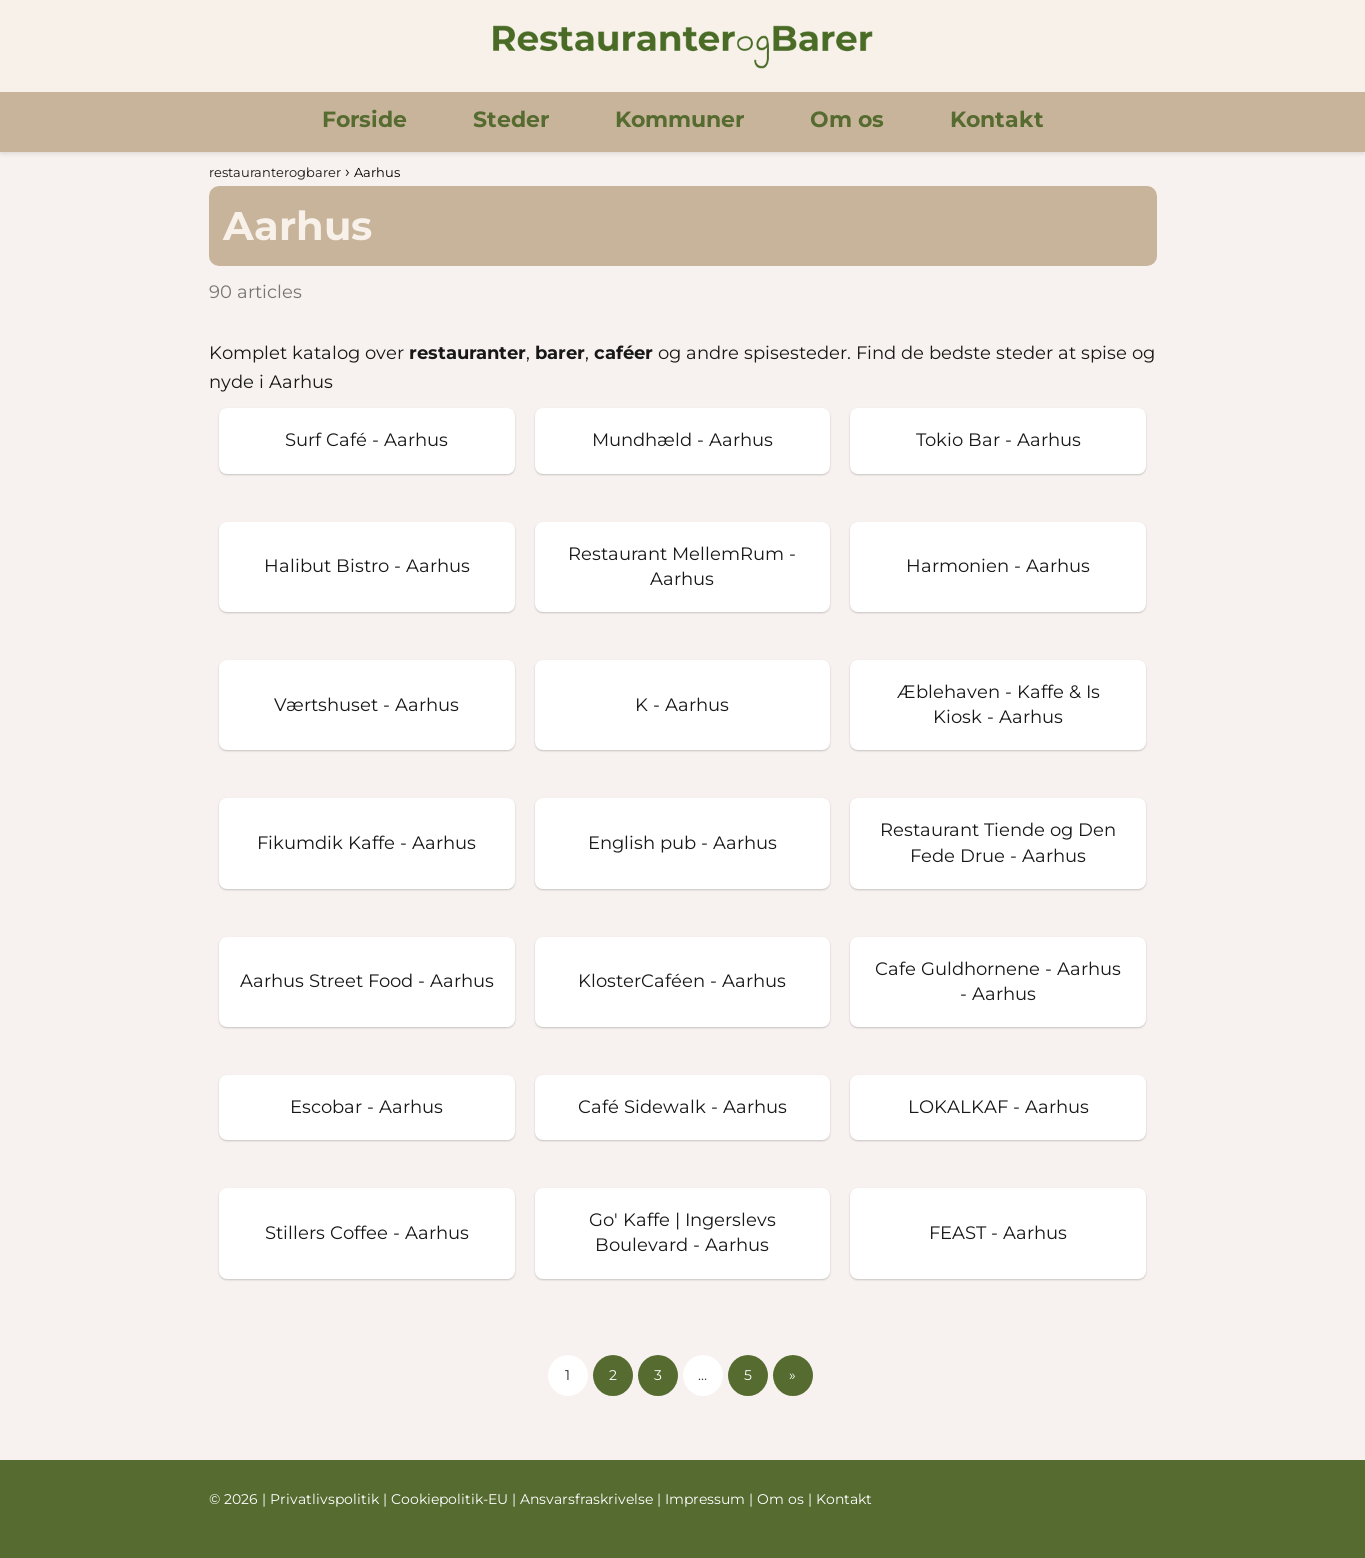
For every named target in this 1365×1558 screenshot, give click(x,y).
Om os (847, 119)
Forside (364, 119)
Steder (511, 119)
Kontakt (997, 119)
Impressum (707, 1499)
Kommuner (679, 119)
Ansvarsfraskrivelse (588, 1499)
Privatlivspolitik (326, 1499)
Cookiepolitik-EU (451, 1499)
